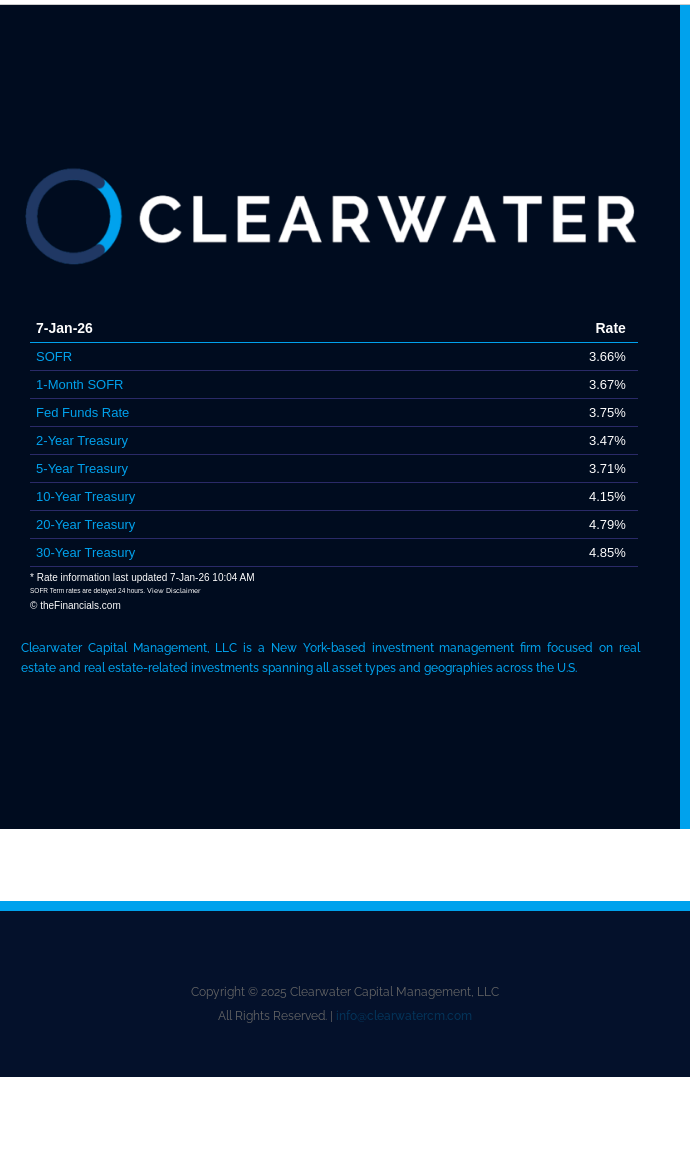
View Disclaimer (174, 591)
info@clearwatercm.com (404, 1016)
